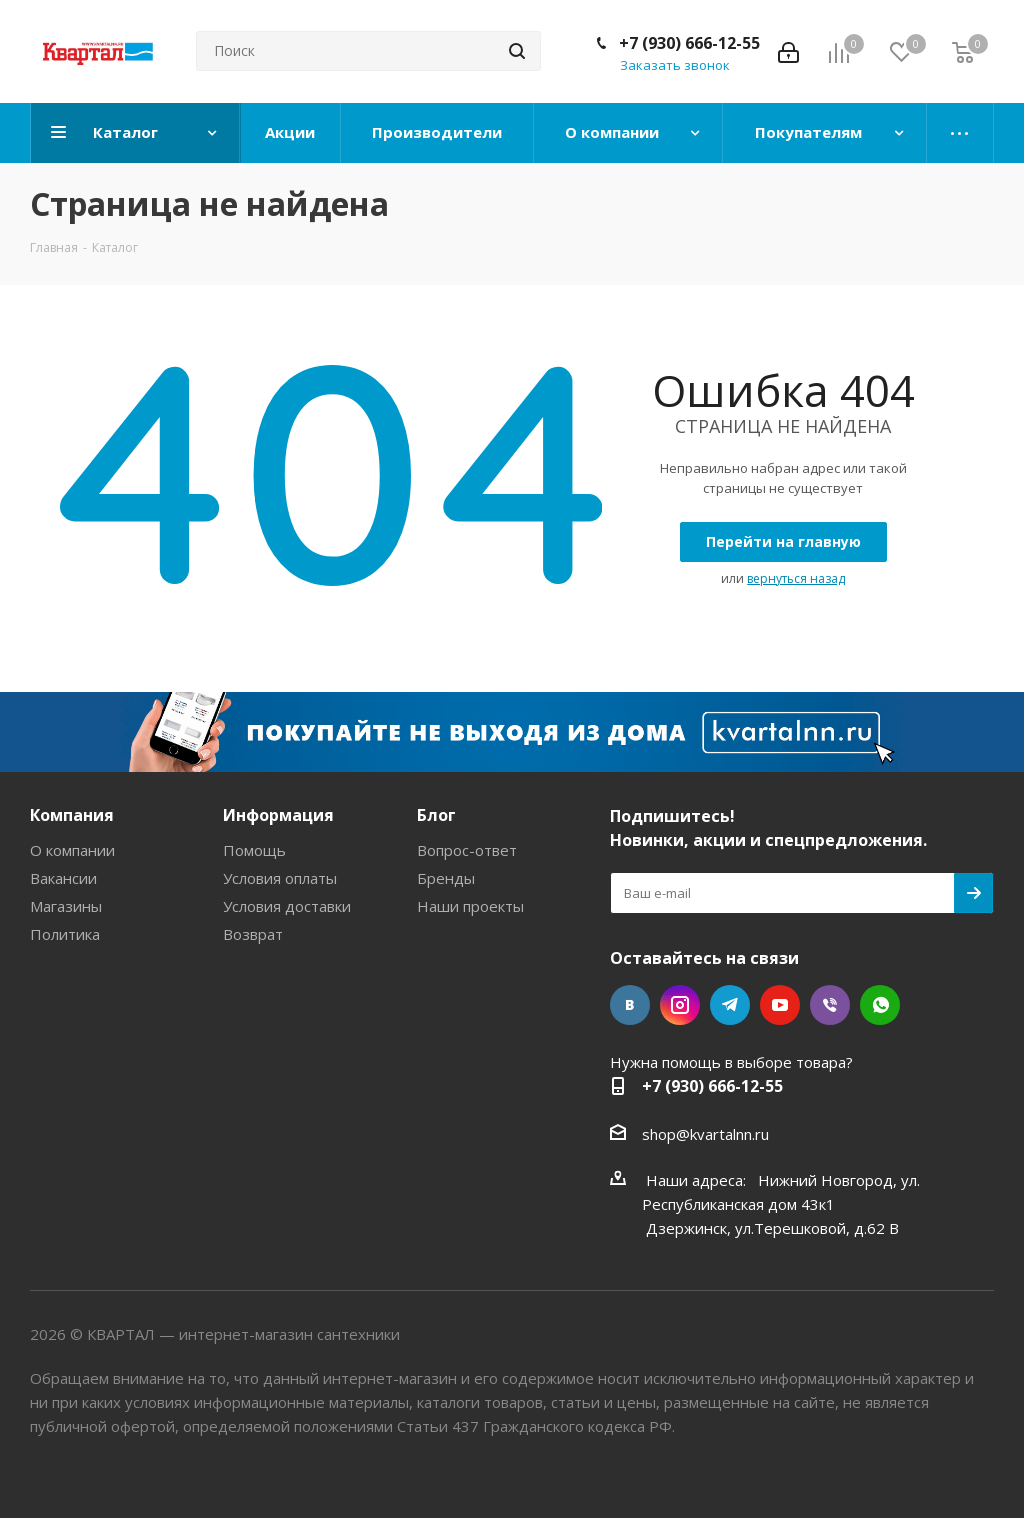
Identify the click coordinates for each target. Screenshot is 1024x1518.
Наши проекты (470, 906)
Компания (72, 815)
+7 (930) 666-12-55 (689, 43)
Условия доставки (287, 906)
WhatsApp (880, 1005)
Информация (278, 815)
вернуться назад (796, 578)
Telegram (730, 1005)
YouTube (780, 1005)
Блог (436, 815)
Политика (65, 934)
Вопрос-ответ (467, 850)
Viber (830, 1005)
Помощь (254, 850)
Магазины (66, 906)
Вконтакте (630, 1005)
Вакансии (63, 878)
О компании (72, 850)
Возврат (253, 934)
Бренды (446, 878)
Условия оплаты (280, 878)
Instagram (680, 1005)
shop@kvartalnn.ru (705, 1134)
